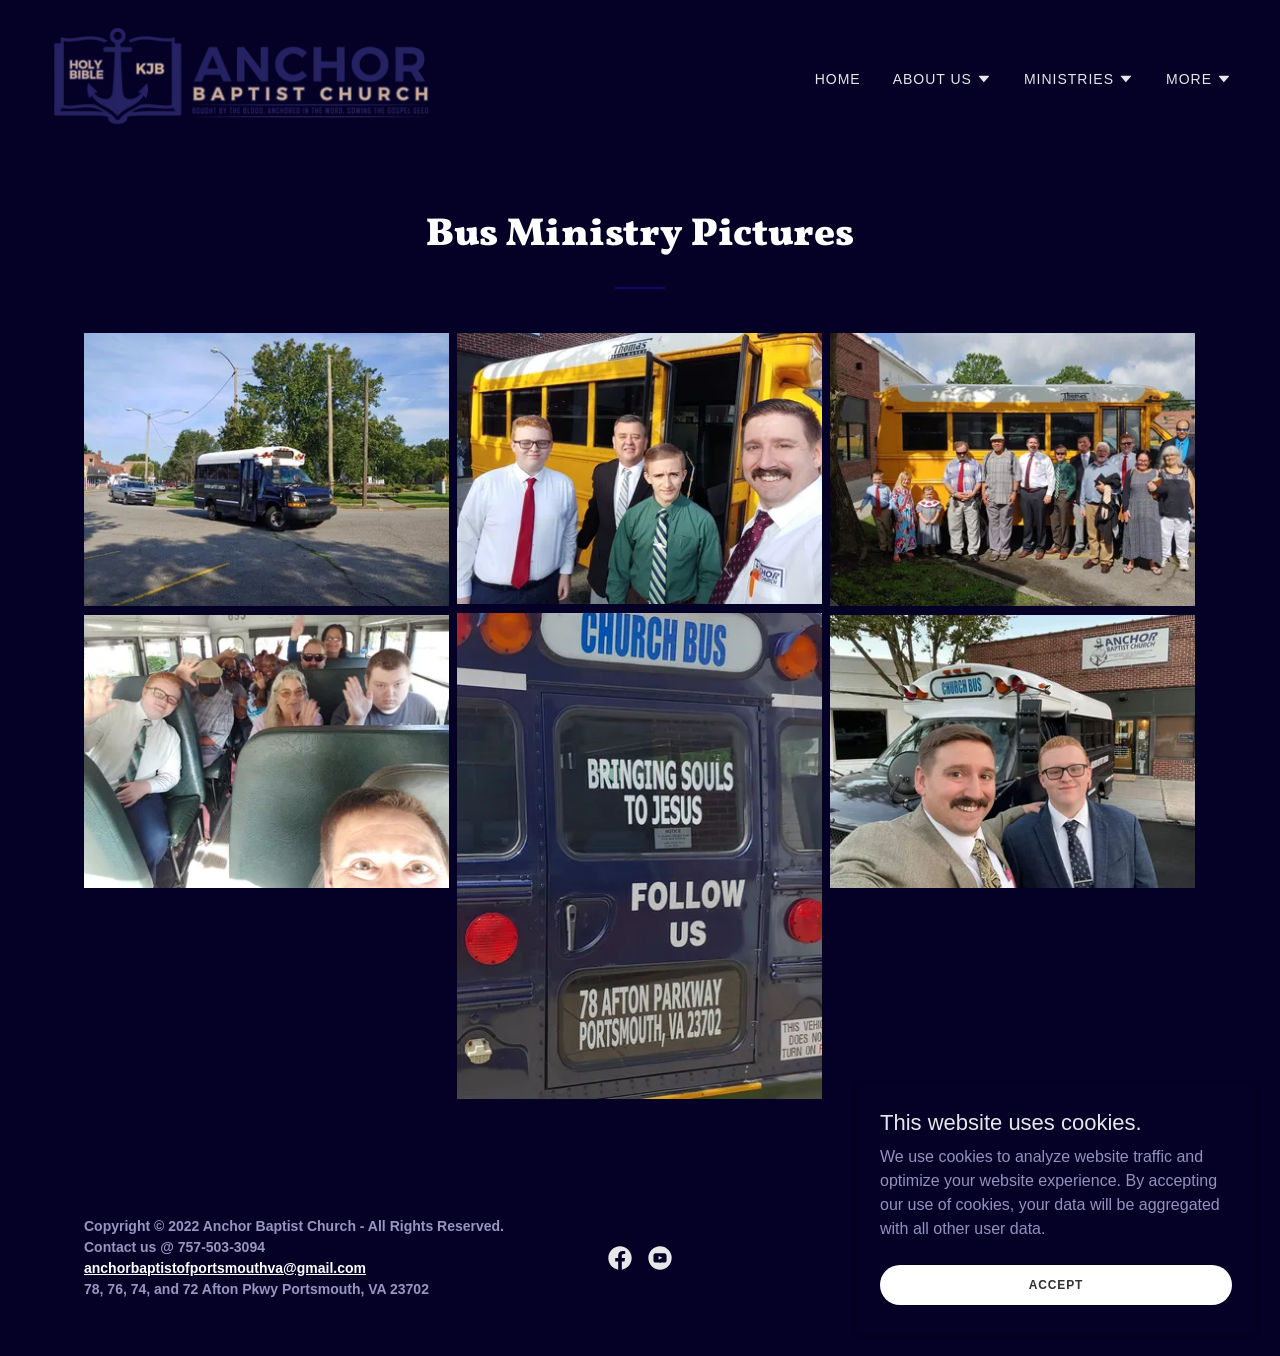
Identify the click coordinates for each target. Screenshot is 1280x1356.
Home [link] (838, 79)
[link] (242, 74)
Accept (1056, 1284)
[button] (942, 79)
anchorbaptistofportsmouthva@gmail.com (225, 1268)
